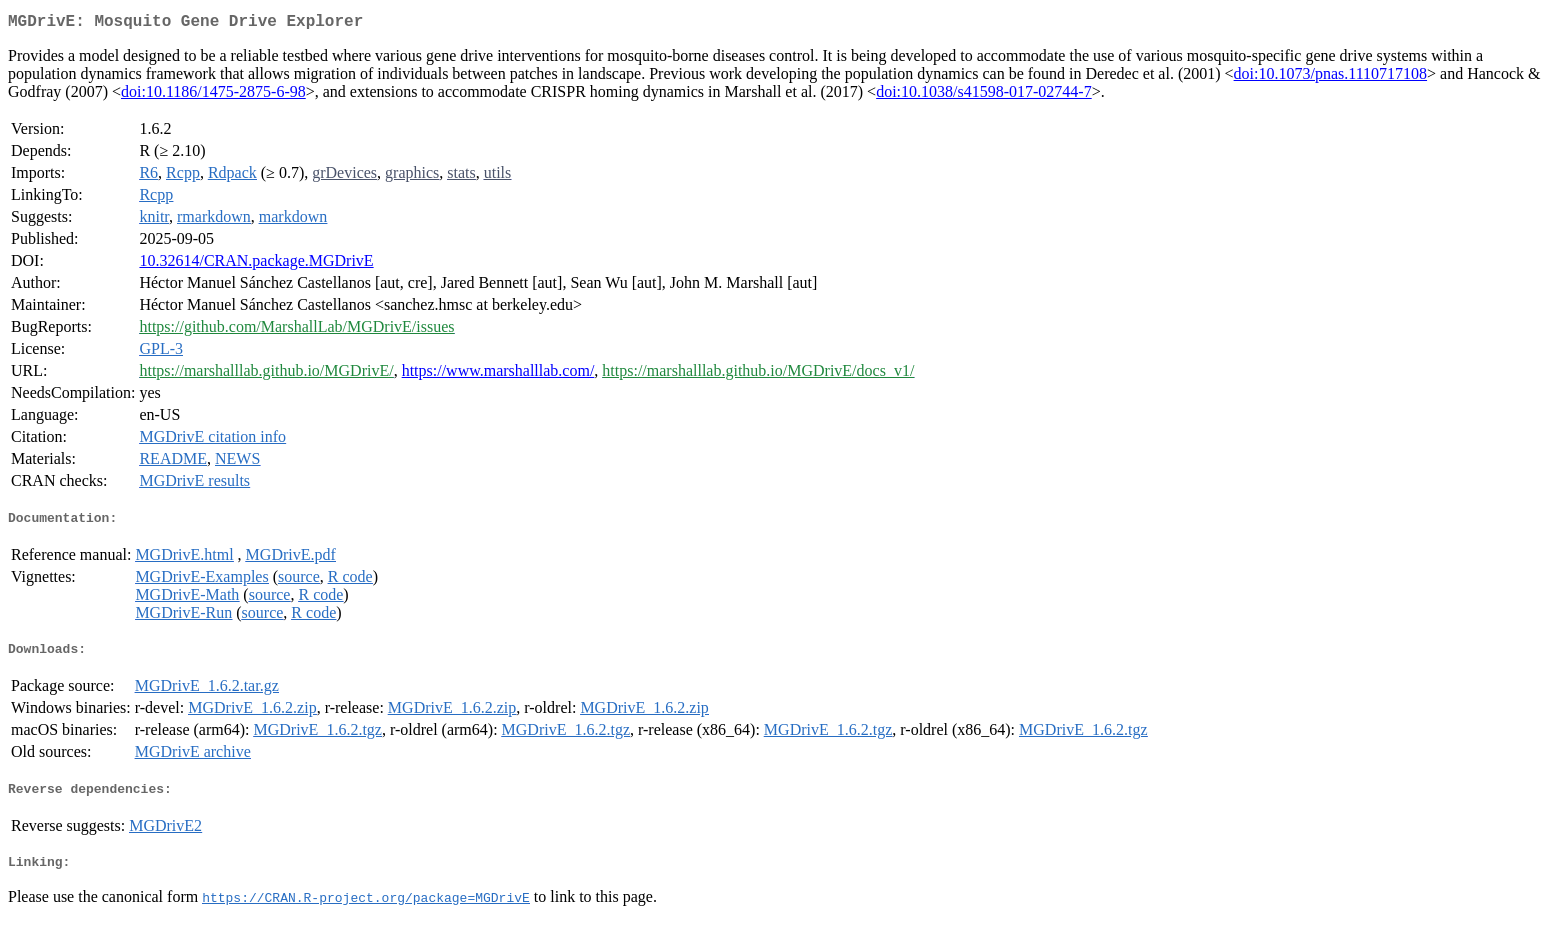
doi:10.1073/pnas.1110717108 (1330, 77)
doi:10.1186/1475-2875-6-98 (213, 95)
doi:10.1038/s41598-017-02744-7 (984, 95)
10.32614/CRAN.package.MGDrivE (256, 264)
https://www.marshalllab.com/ (498, 374)
